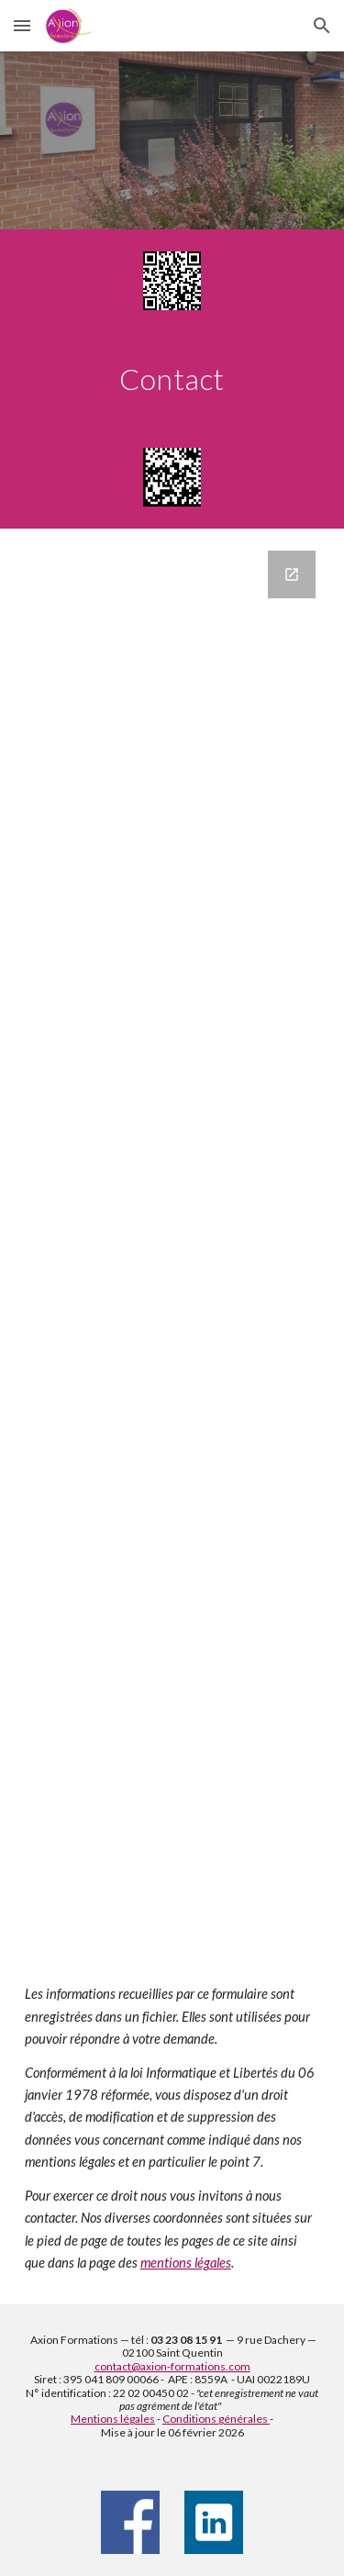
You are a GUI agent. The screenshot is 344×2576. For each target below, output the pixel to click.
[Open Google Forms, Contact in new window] (292, 574)
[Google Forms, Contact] (172, 1241)
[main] (172, 379)
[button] (22, 25)
